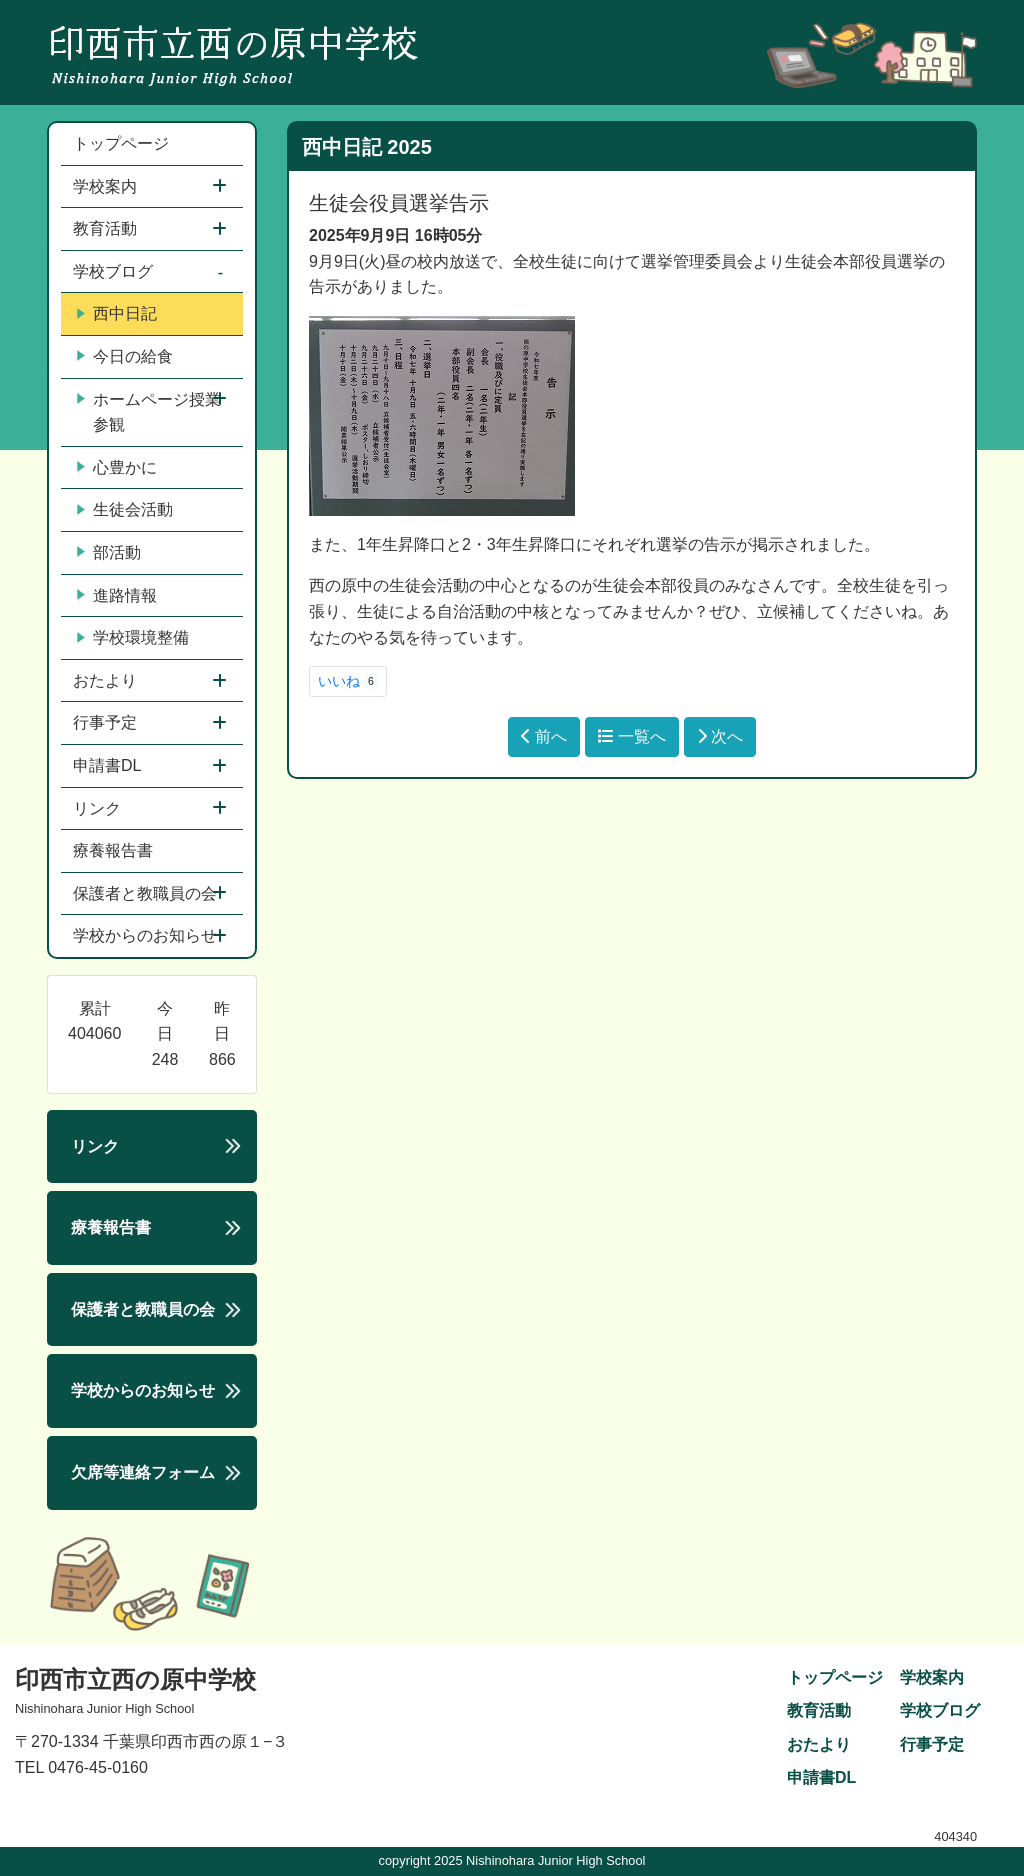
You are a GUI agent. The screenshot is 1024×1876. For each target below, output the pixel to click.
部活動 (109, 553)
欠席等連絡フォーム (143, 1472)
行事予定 (107, 722)
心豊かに (117, 468)
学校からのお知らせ (147, 935)
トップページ (121, 143)
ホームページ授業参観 (149, 412)
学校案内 (107, 186)
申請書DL (109, 765)
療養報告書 (113, 850)
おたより (107, 680)
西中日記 (117, 314)
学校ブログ (115, 271)
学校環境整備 (133, 638)
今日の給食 (125, 357)
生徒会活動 (125, 510)
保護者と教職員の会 (147, 893)
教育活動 (107, 228)
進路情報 (117, 596)
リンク (99, 808)
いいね (348, 681)
